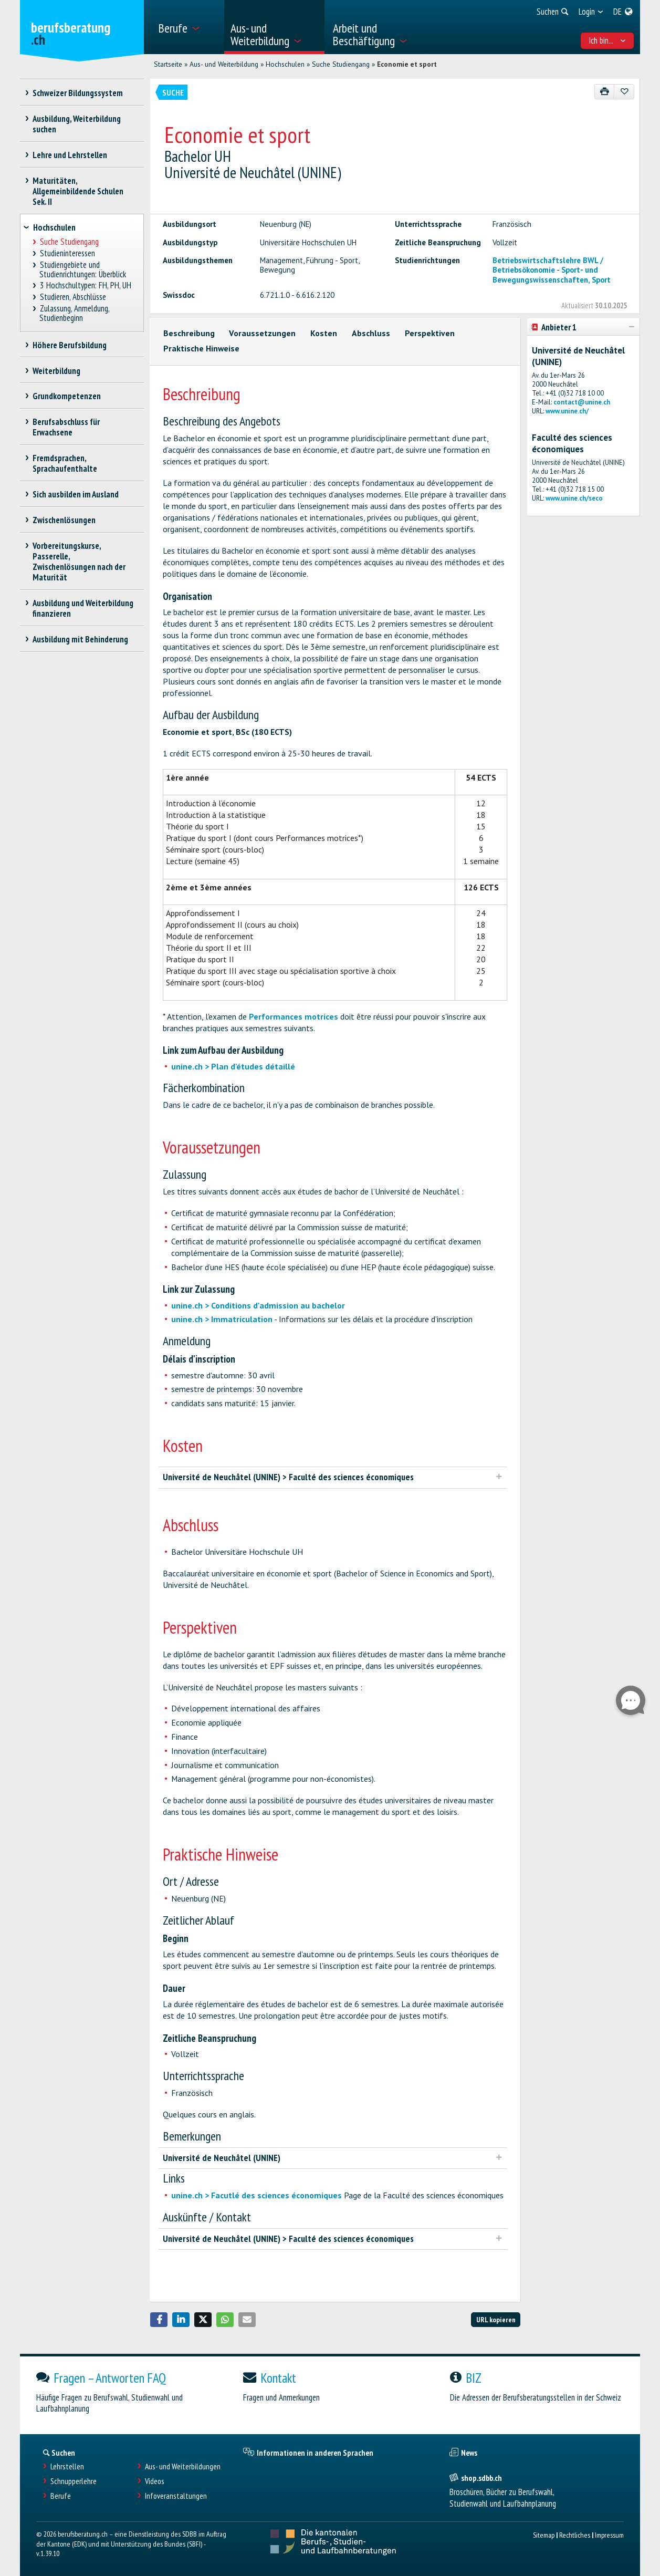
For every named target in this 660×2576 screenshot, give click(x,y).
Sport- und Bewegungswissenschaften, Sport (552, 274)
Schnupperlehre (73, 2481)
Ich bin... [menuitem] (607, 40)
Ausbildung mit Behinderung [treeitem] (81, 639)
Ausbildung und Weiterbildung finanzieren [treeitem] (83, 608)
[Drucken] (604, 92)
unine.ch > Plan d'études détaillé (233, 1066)
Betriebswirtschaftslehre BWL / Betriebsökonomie (548, 265)
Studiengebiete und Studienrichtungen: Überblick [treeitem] (82, 269)
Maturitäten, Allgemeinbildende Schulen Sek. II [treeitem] (78, 191)
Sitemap (543, 2535)
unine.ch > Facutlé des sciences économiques (256, 2195)
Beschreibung (189, 333)
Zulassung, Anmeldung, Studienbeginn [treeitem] (74, 313)
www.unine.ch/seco (574, 498)
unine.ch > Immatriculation (222, 1319)
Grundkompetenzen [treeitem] (67, 396)
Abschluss (371, 333)
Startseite (168, 64)
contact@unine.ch (581, 402)
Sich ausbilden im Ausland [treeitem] (76, 494)
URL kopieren (496, 2319)
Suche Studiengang (341, 64)
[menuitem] (187, 27)
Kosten (323, 333)
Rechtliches (574, 2535)
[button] (159, 2319)
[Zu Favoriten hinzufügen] (624, 92)
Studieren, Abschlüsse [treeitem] (72, 297)
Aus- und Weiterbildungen (183, 2466)
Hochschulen (285, 64)
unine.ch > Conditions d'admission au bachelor (258, 1305)
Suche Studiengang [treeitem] (69, 241)
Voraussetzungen (262, 333)
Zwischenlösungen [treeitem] (64, 520)
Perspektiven (430, 333)
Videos (154, 2481)
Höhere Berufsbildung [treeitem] (70, 345)
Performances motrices (293, 1016)
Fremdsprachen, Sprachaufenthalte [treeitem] (65, 463)
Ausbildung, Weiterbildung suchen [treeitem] (77, 124)
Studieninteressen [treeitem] (67, 253)
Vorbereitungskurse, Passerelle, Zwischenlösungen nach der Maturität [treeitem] (79, 561)
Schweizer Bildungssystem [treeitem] (78, 93)
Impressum (609, 2535)
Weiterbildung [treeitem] (57, 371)
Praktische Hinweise (201, 348)
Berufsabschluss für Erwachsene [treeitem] (66, 427)
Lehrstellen (67, 2466)
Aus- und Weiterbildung (224, 64)
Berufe (60, 2496)
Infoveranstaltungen (176, 2496)
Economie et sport (407, 64)
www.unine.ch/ (567, 411)
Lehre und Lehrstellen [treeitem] (70, 155)
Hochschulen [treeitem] (54, 227)
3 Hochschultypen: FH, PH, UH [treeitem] (85, 285)
